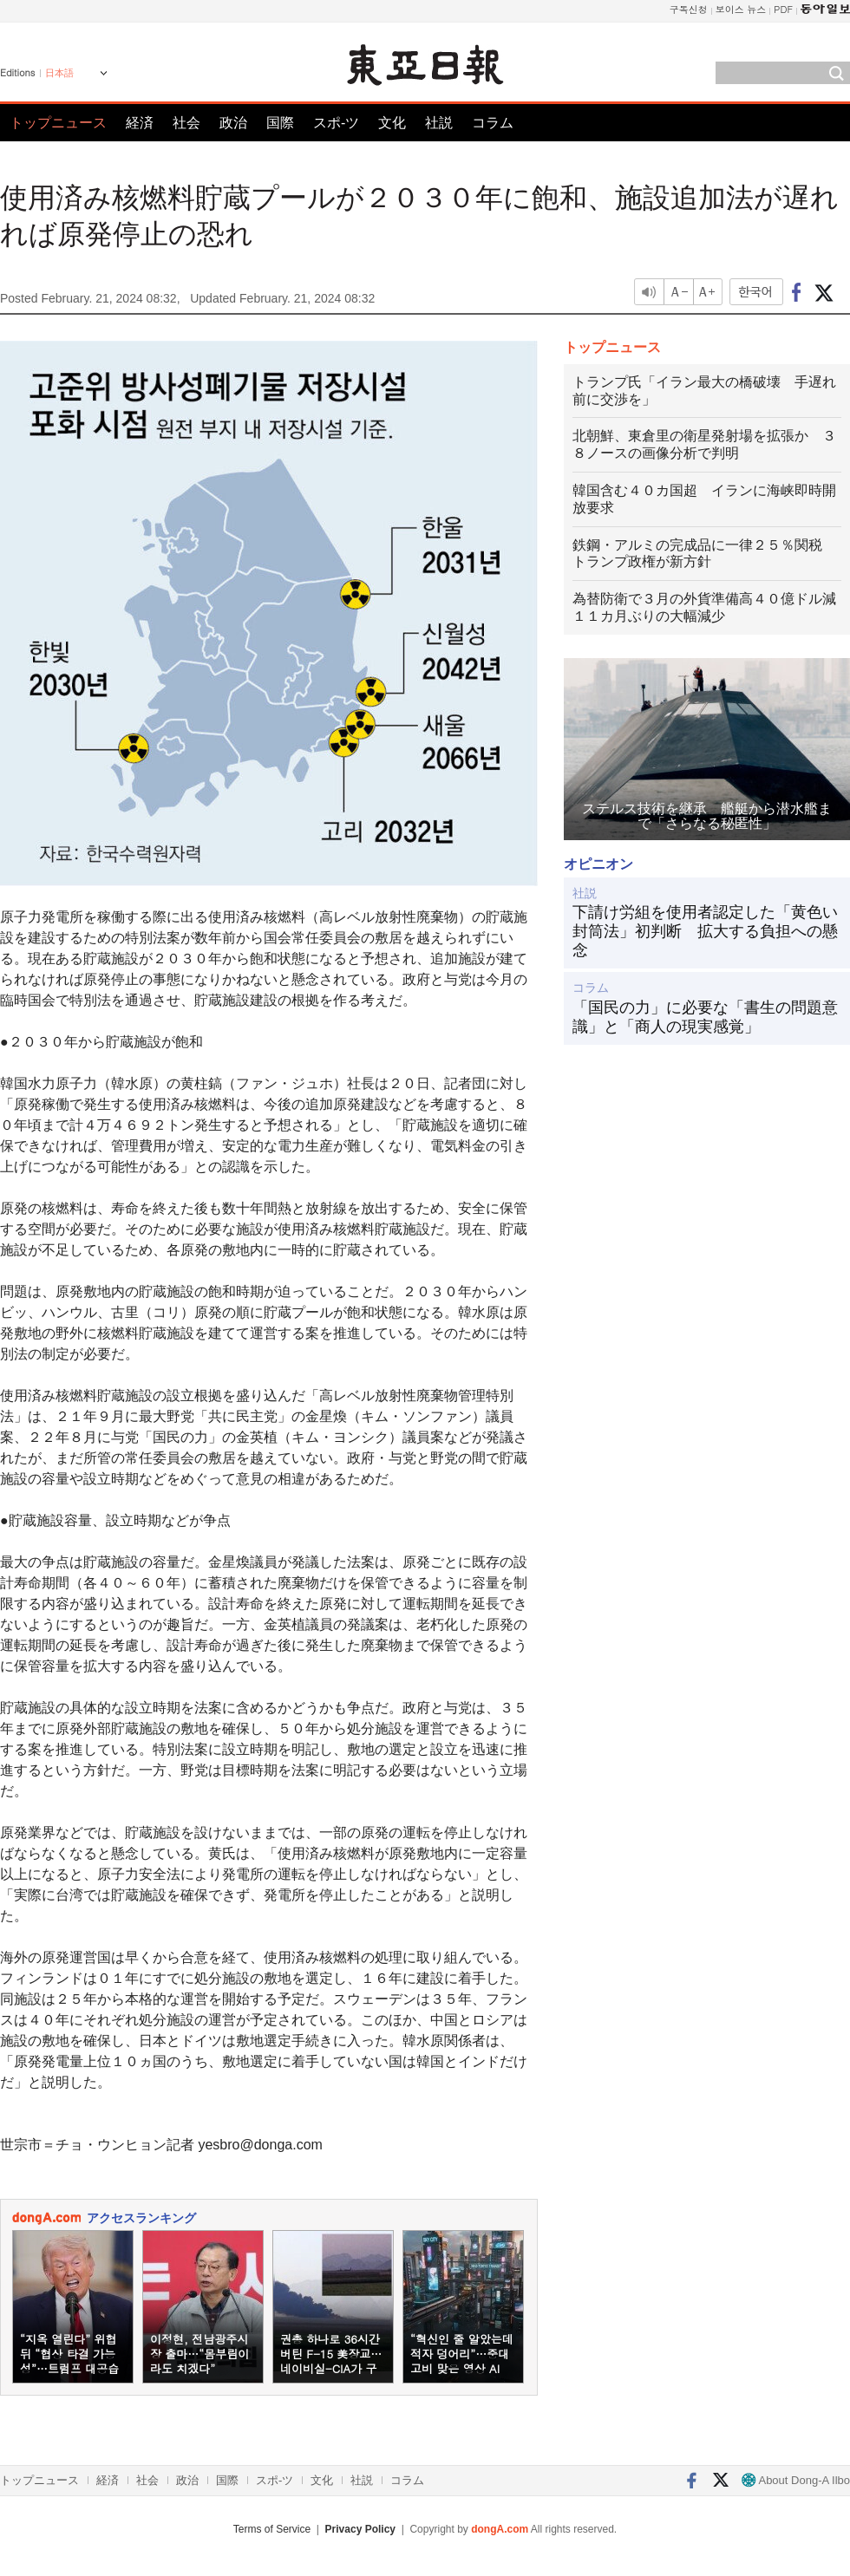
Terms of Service (272, 2529)
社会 (186, 122)
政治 (233, 122)
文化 (392, 122)
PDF (783, 9)
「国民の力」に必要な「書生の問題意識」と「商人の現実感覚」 (705, 1017)
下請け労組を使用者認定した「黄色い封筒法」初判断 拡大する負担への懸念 (705, 930)
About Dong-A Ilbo (796, 2480)
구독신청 (689, 9)
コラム (492, 122)
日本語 (59, 73)
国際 (280, 122)
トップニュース (58, 122)
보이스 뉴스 (741, 9)
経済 (140, 122)
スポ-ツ (336, 122)
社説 (439, 122)
